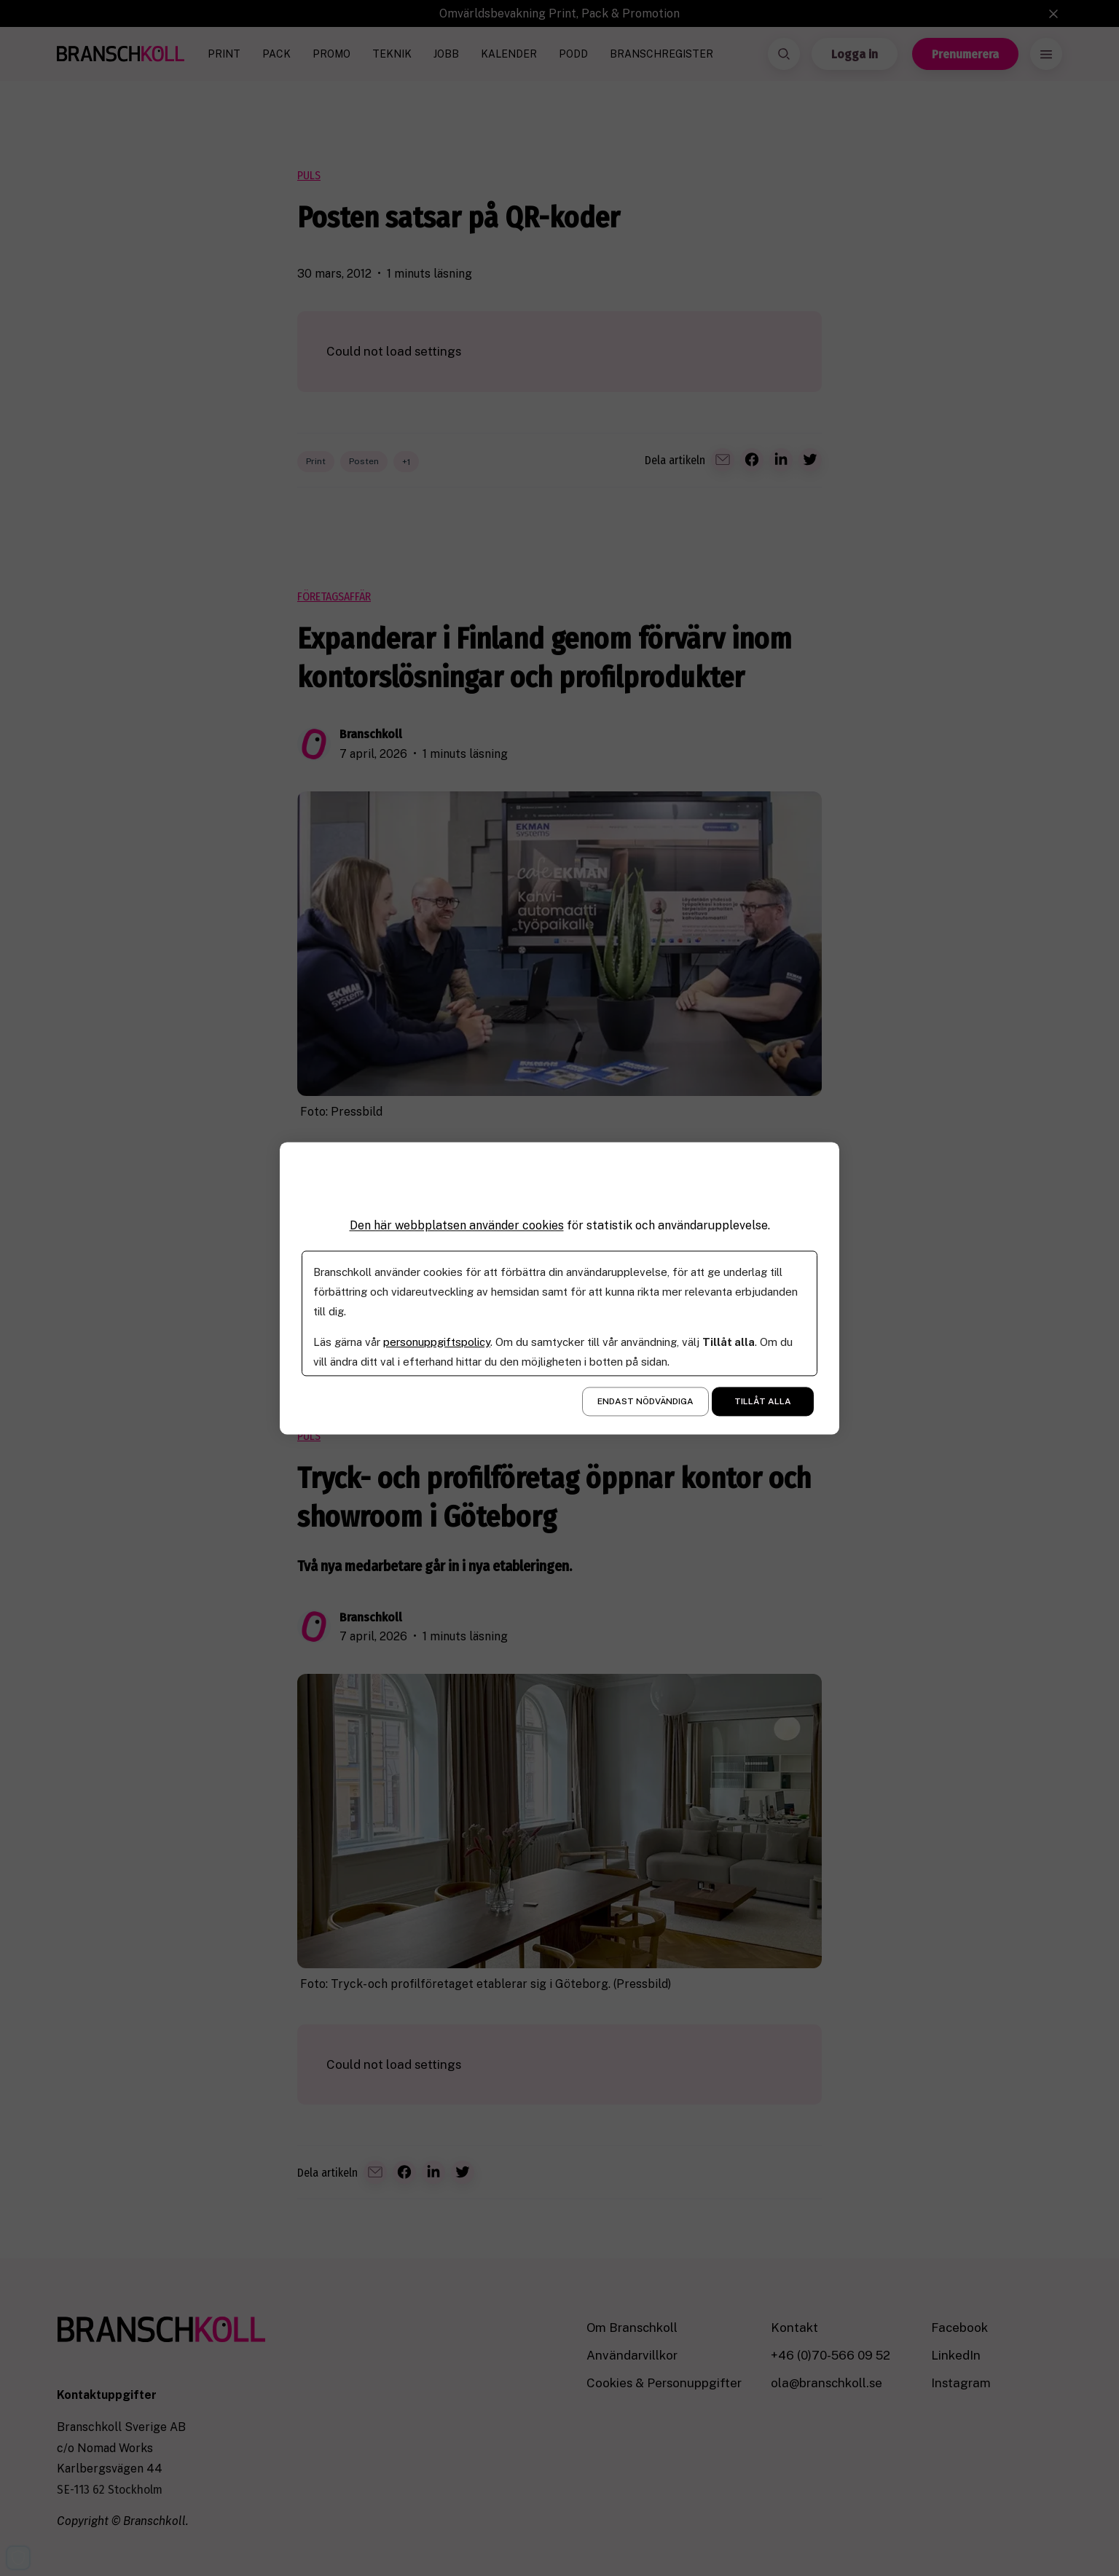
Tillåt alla (762, 1401)
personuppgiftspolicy (436, 1342)
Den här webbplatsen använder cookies (457, 1225)
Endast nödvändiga (645, 1401)
